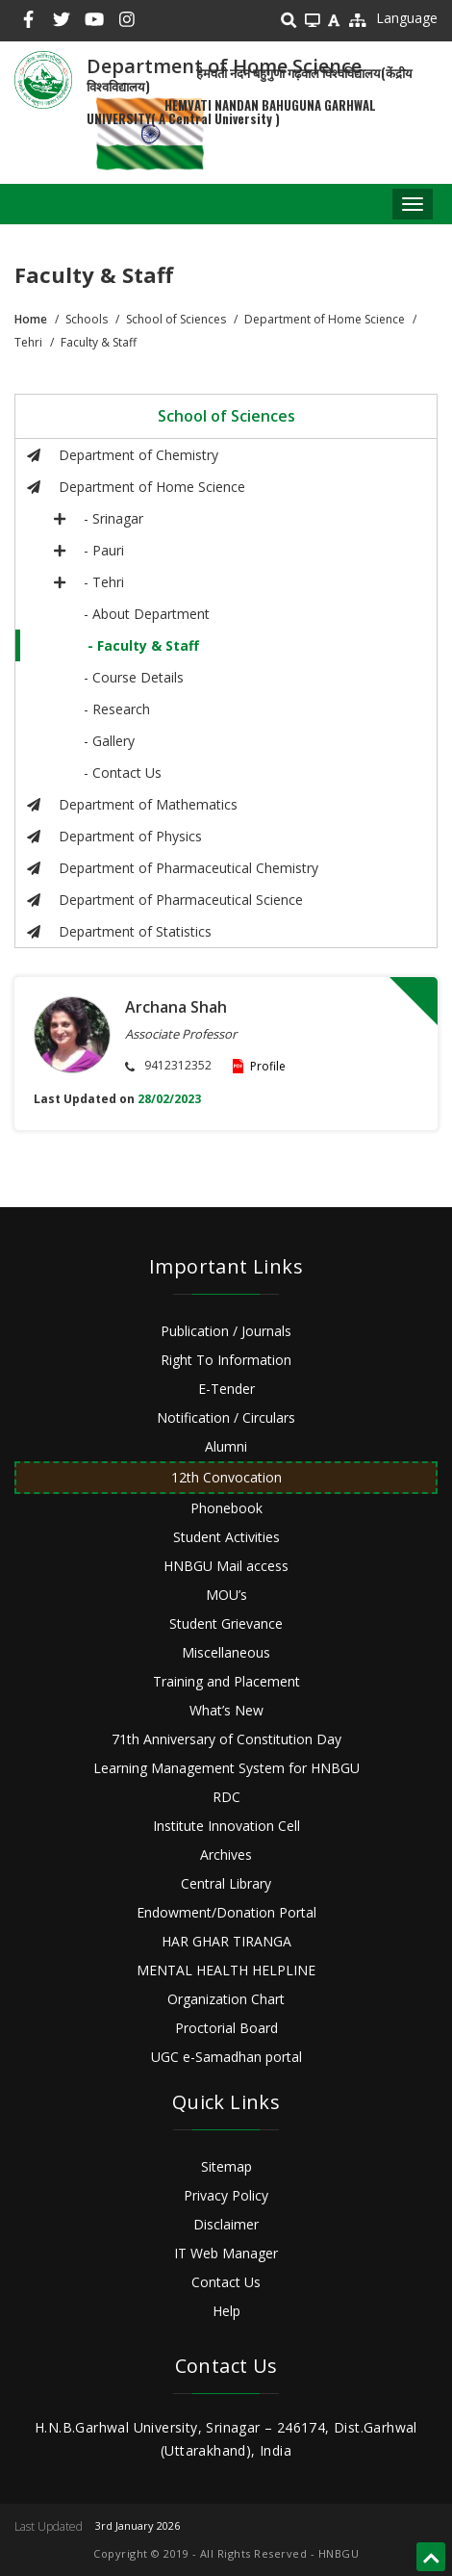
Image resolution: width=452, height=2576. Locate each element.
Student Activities (226, 1537)
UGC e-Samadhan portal (226, 2057)
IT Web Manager (226, 2253)
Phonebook (226, 1508)
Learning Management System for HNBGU (226, 1768)
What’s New (226, 1710)
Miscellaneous (226, 1652)
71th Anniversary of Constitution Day (226, 1739)
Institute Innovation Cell (226, 1825)
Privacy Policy (226, 2195)
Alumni (226, 1446)
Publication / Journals (226, 1331)
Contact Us (226, 2282)
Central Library (226, 1883)
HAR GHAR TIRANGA (226, 1941)
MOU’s (226, 1594)
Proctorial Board (226, 2028)
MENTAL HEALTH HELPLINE (226, 1970)
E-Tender (226, 1388)
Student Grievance (226, 1623)
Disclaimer (226, 2224)
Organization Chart (226, 1999)
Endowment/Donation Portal (226, 1912)
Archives (226, 1854)
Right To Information (226, 1360)
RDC (226, 1797)
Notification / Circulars (226, 1417)
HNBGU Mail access (226, 1566)
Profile (268, 1066)
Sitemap (226, 2166)
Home (30, 319)
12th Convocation (226, 1477)
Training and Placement (226, 1681)
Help (226, 2311)
